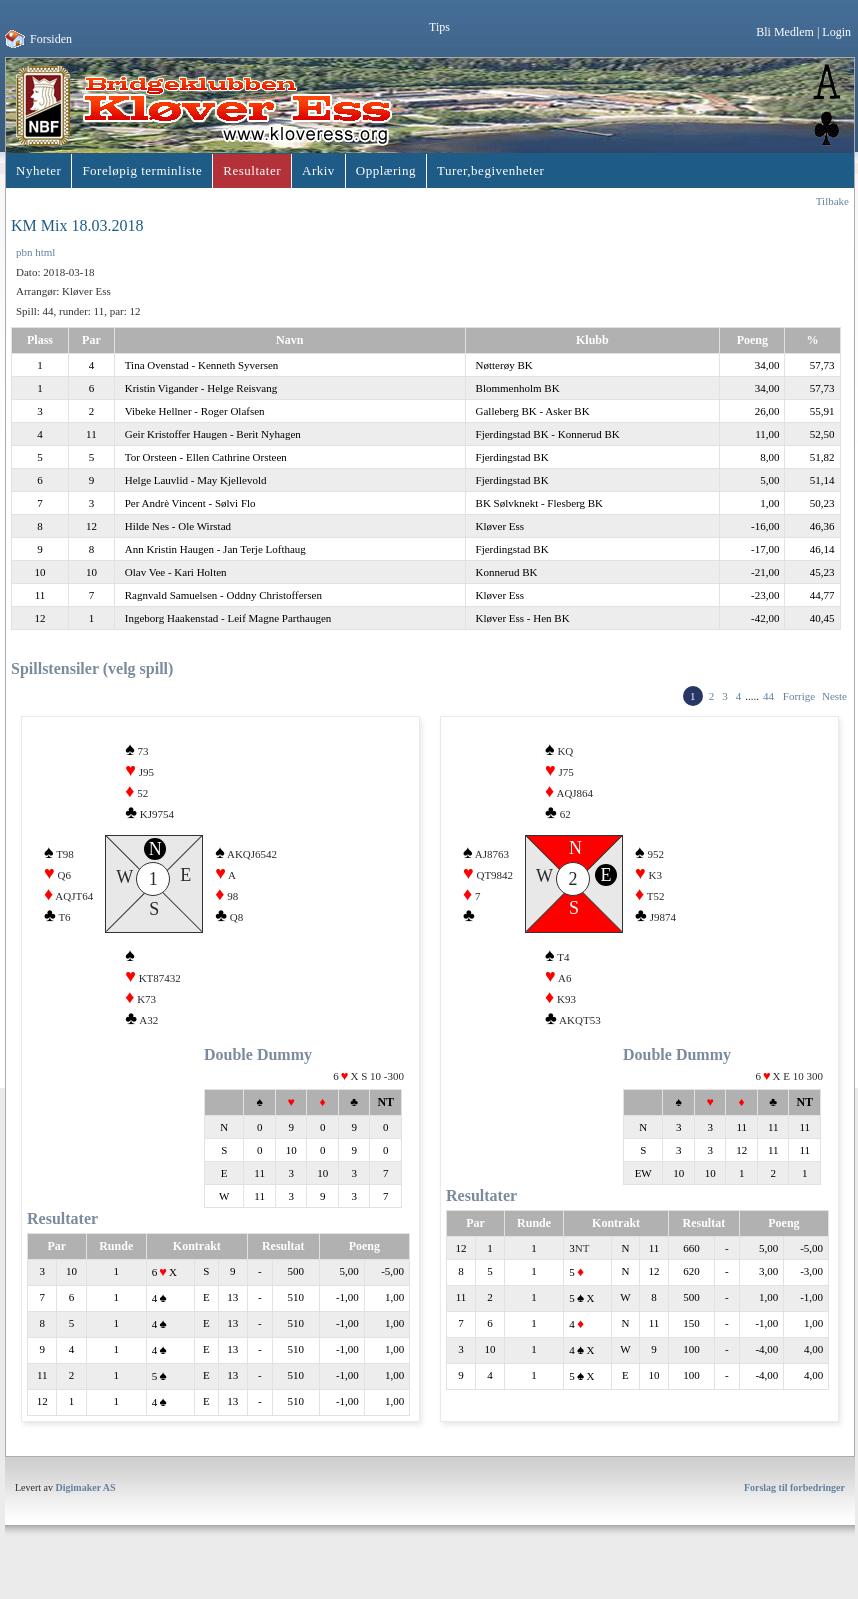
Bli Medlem (785, 32)
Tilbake (832, 201)
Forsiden (51, 39)
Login (836, 32)
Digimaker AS (86, 1508)
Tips (439, 27)
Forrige (799, 696)
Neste (834, 696)
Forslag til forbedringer (794, 1508)
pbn (24, 252)
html (45, 252)
